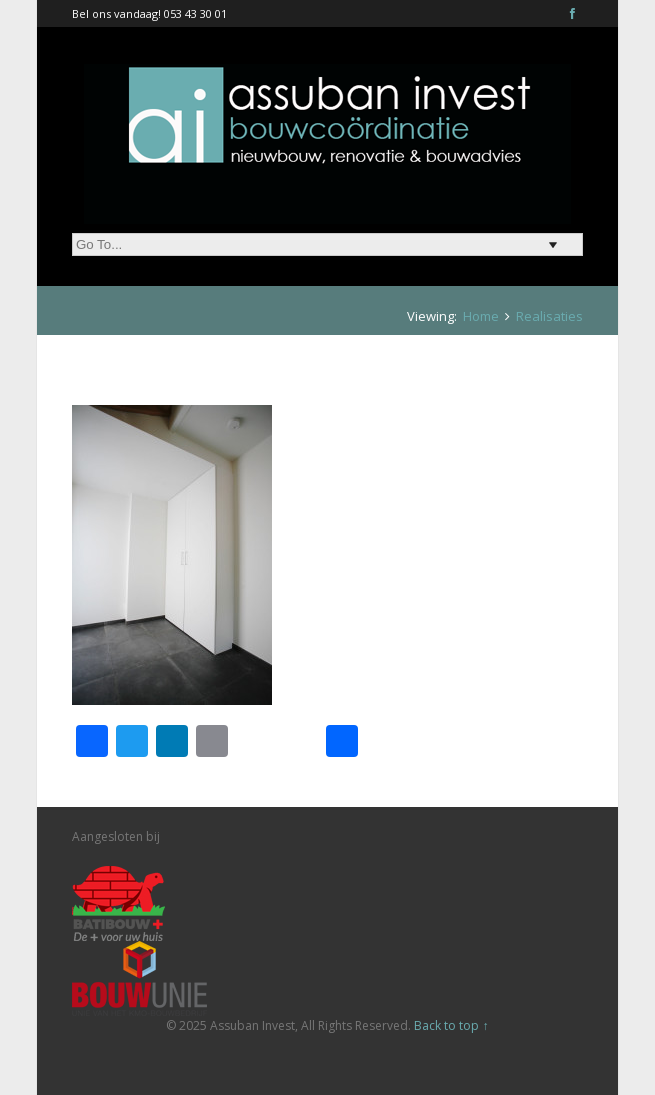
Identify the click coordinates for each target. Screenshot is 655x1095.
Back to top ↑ (451, 1025)
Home (481, 316)
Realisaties (549, 316)
